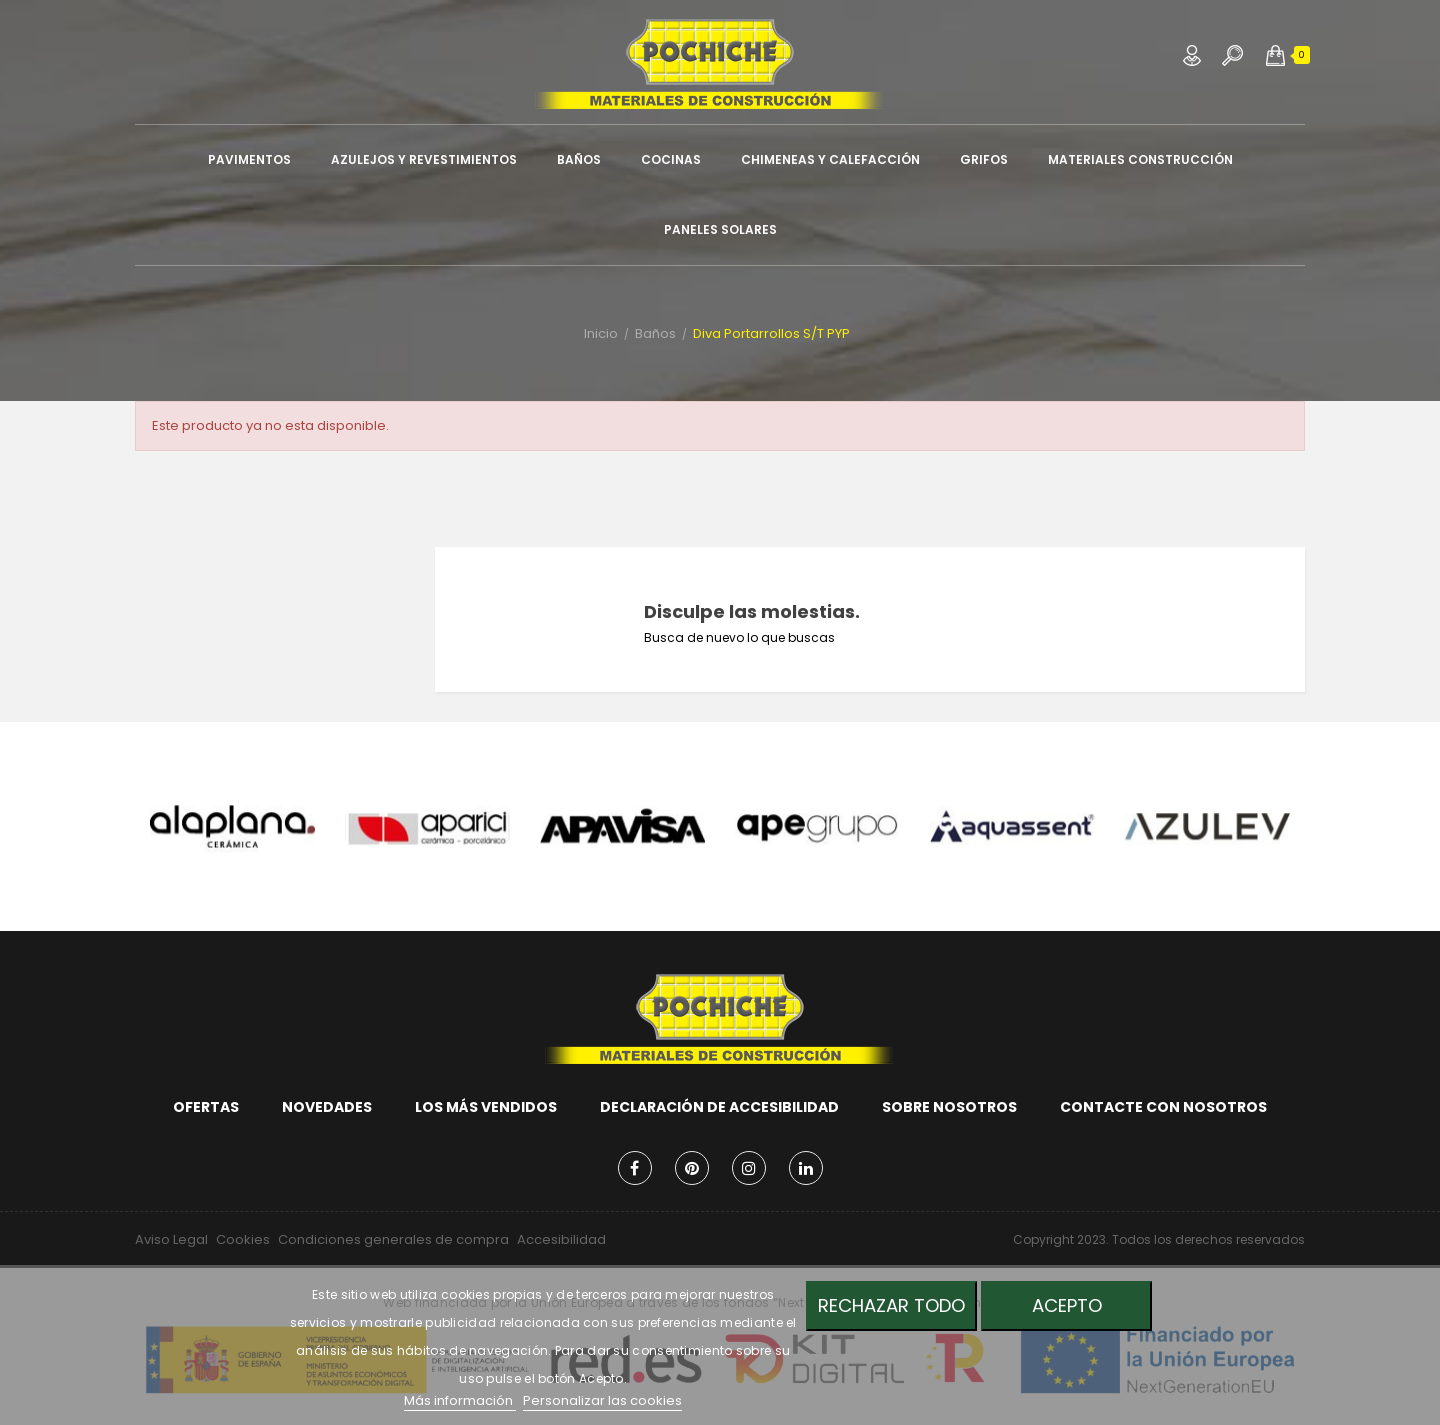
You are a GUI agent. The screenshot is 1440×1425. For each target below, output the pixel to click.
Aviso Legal (171, 1239)
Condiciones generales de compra (393, 1239)
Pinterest (692, 1168)
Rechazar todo (891, 1305)
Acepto (1067, 1305)
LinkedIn (806, 1168)
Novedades (327, 1107)
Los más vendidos (486, 1107)
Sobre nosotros (949, 1107)
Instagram (749, 1168)
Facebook (635, 1168)
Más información (460, 1400)
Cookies (243, 1239)
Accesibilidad (561, 1239)
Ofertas (206, 1107)
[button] (1275, 55)
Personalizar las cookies (602, 1400)
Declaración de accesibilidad (719, 1107)
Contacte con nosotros (1163, 1107)
